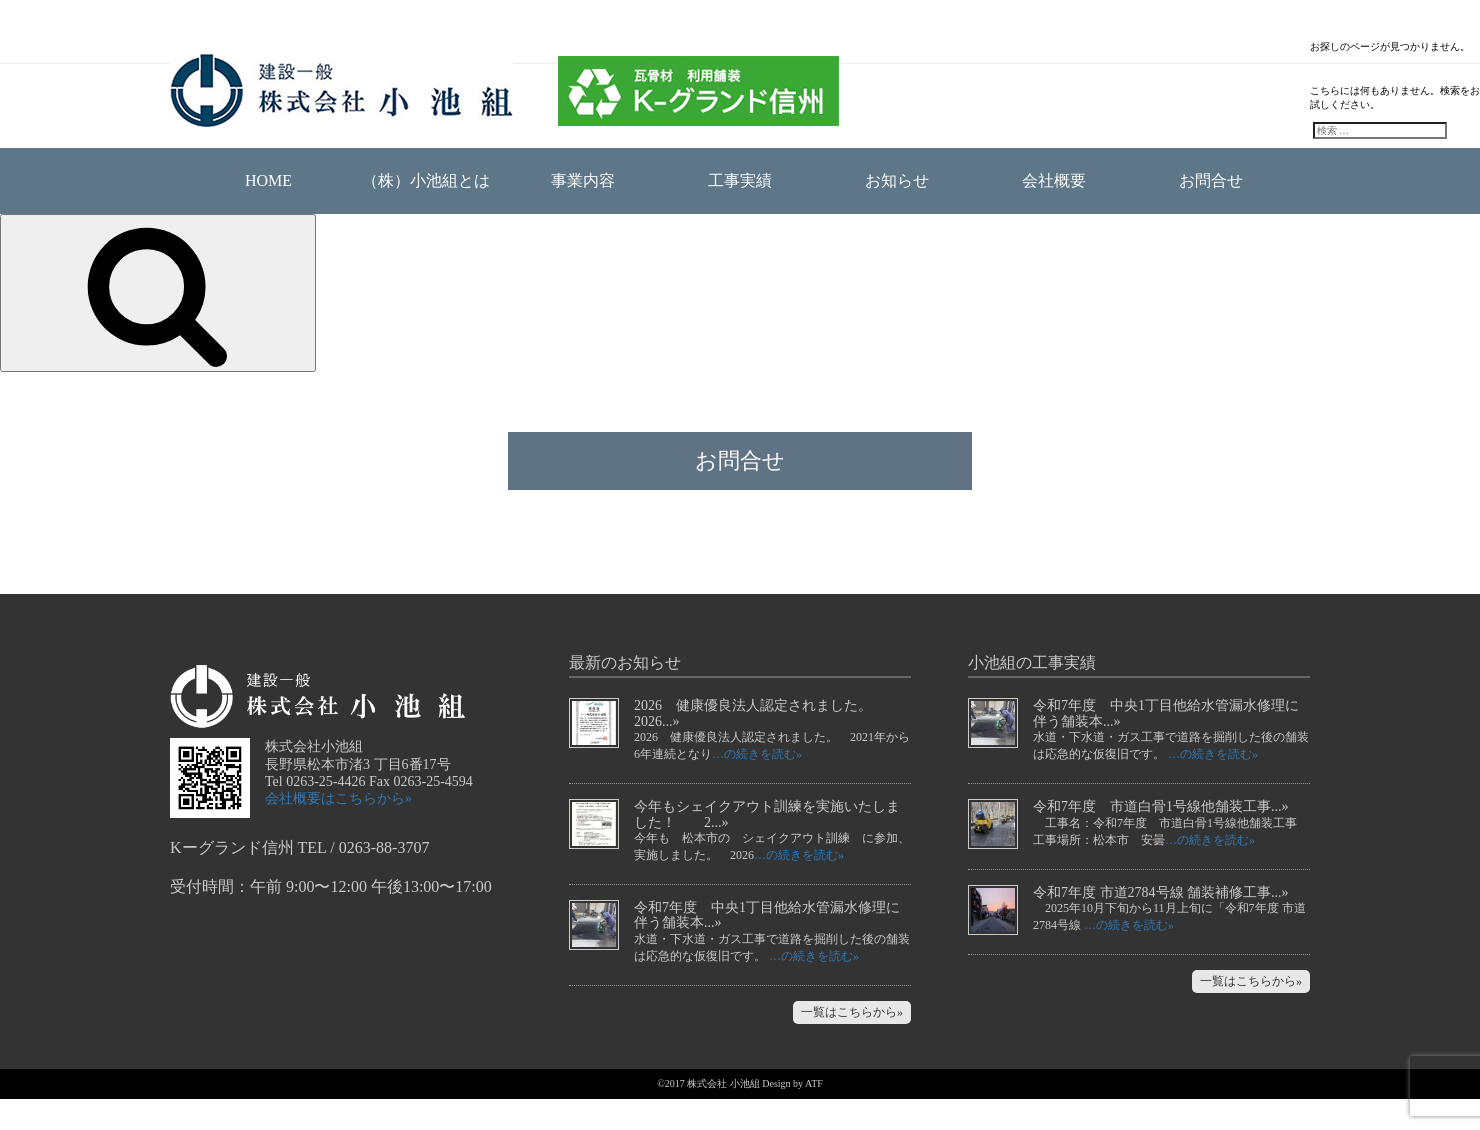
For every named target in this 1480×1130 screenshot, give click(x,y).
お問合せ (1211, 180)
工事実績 (740, 180)
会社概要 (1054, 180)
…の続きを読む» (757, 785)
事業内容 (583, 180)
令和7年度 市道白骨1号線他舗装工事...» (1161, 837)
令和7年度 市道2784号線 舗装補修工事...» (1161, 923)
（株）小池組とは (426, 180)
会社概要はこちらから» (338, 829)
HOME (268, 180)
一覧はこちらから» (852, 1043)
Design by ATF (792, 1114)
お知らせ (897, 180)
